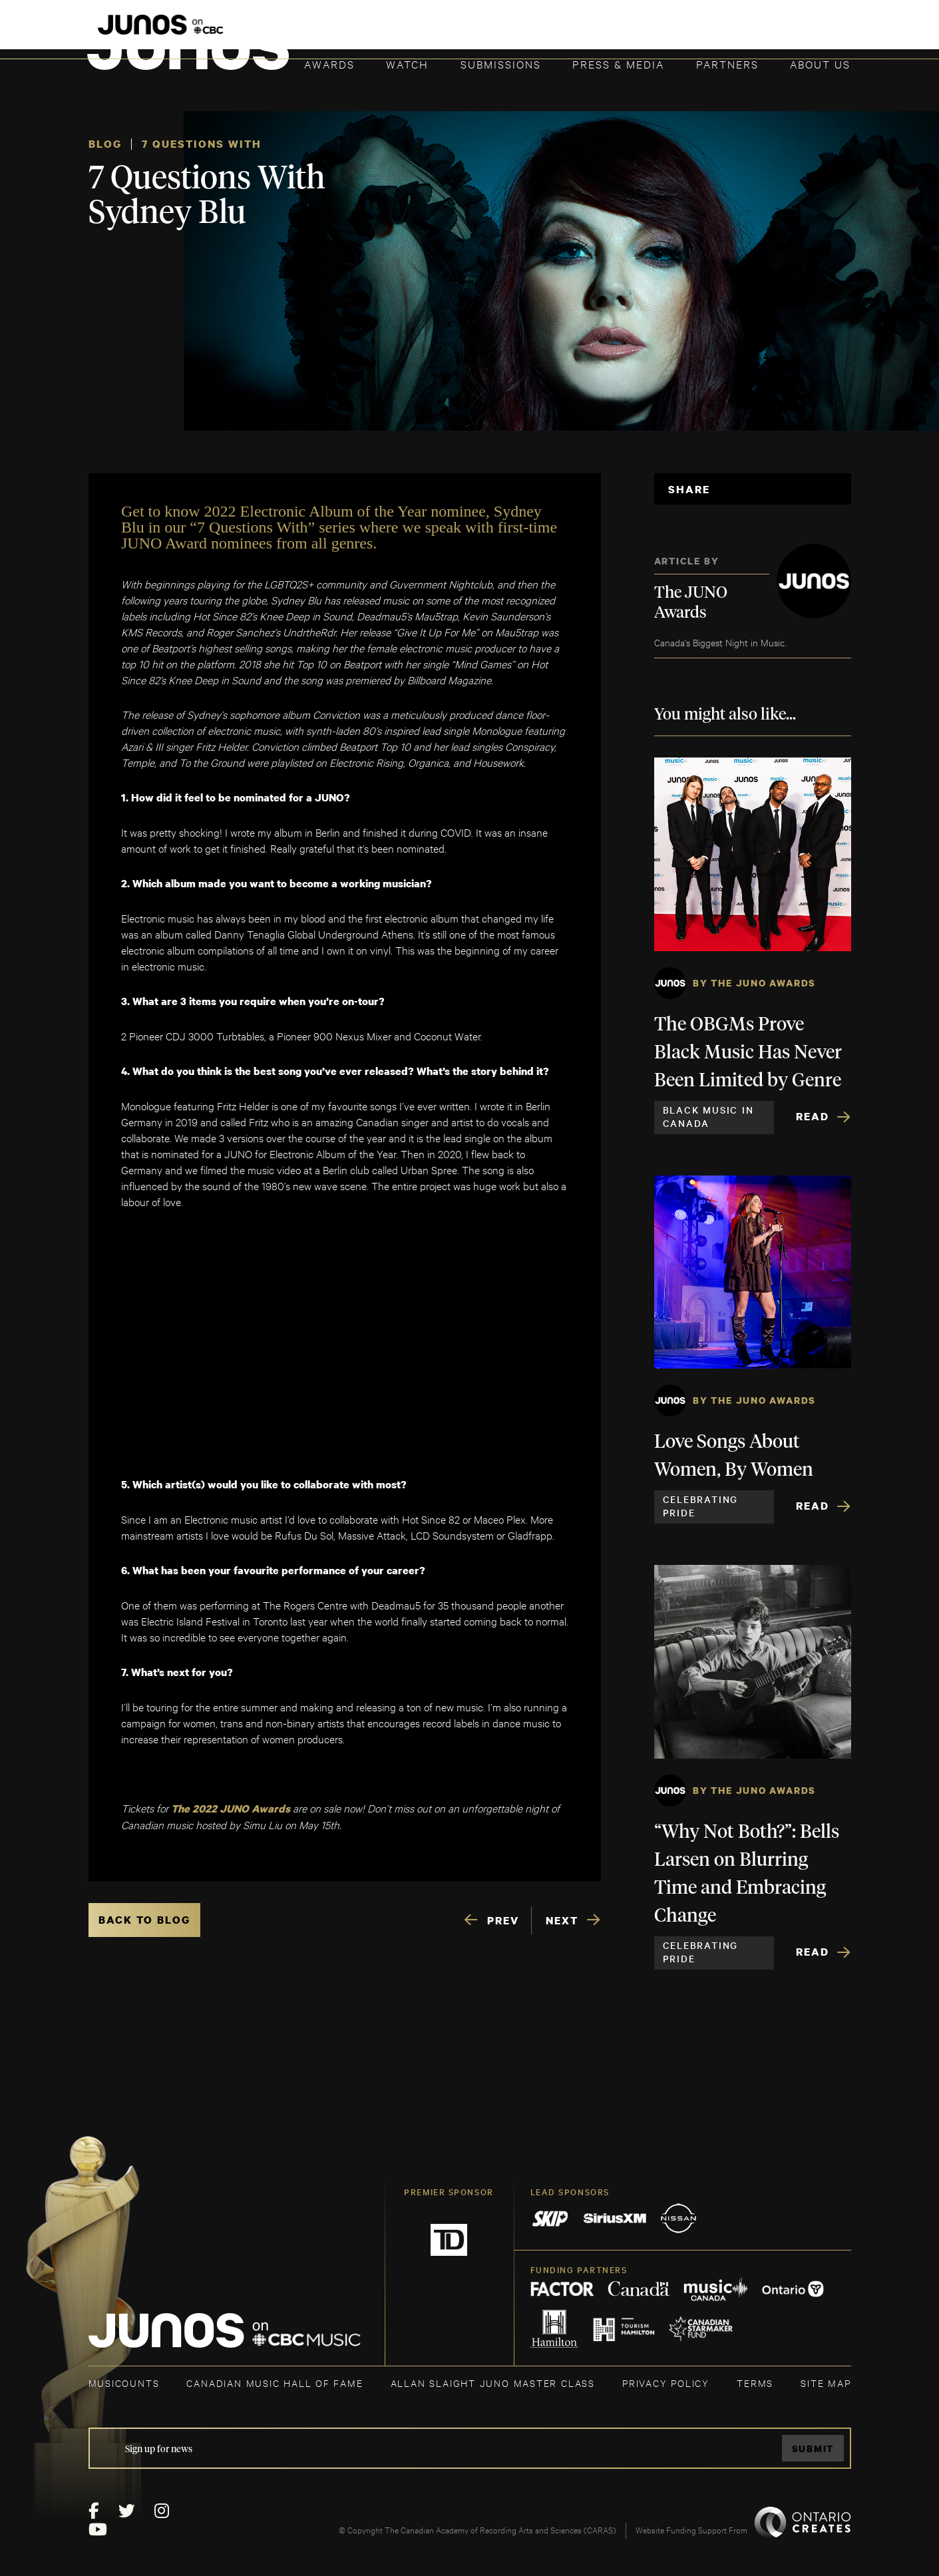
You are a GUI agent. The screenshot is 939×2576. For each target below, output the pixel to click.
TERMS (755, 2382)
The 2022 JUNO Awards (232, 1808)
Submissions (501, 64)
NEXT (562, 1920)
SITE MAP (825, 2382)
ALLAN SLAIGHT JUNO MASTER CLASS (493, 2382)
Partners (727, 64)
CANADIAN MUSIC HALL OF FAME (274, 2382)
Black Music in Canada (708, 1116)
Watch (407, 64)
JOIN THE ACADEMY (665, 31)
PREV (503, 1920)
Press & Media (618, 64)
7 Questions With (202, 143)
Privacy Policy (665, 2382)
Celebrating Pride (701, 1505)
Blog (105, 143)
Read (812, 1116)
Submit (812, 2448)
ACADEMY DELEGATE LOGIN (788, 31)
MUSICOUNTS (124, 2382)
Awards (329, 64)
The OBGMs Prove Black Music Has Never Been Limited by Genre (748, 1053)
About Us (820, 64)
